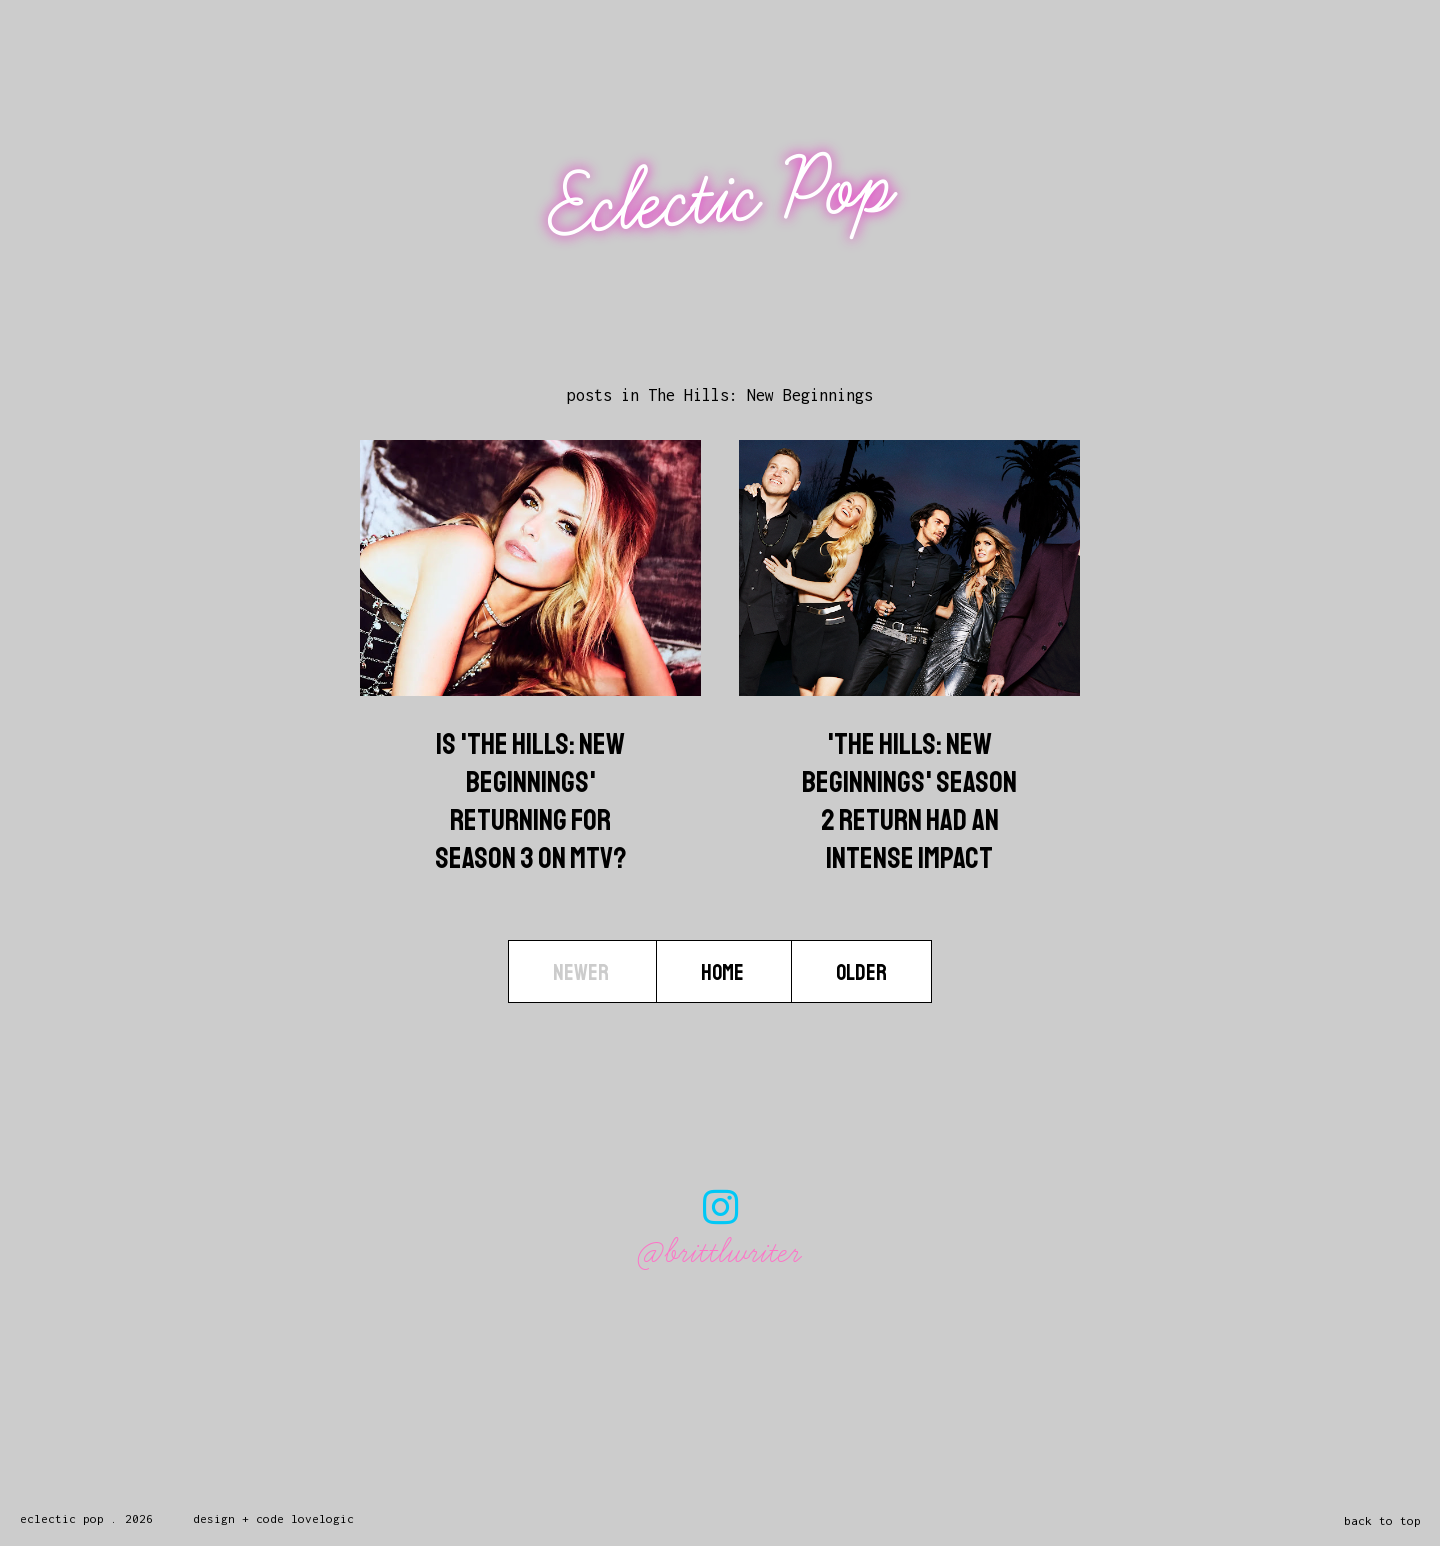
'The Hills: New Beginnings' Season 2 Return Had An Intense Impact (909, 801)
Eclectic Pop (722, 197)
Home (724, 972)
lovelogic (322, 1518)
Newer (582, 972)
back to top (1382, 1520)
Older (861, 972)
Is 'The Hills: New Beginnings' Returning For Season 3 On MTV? (531, 801)
